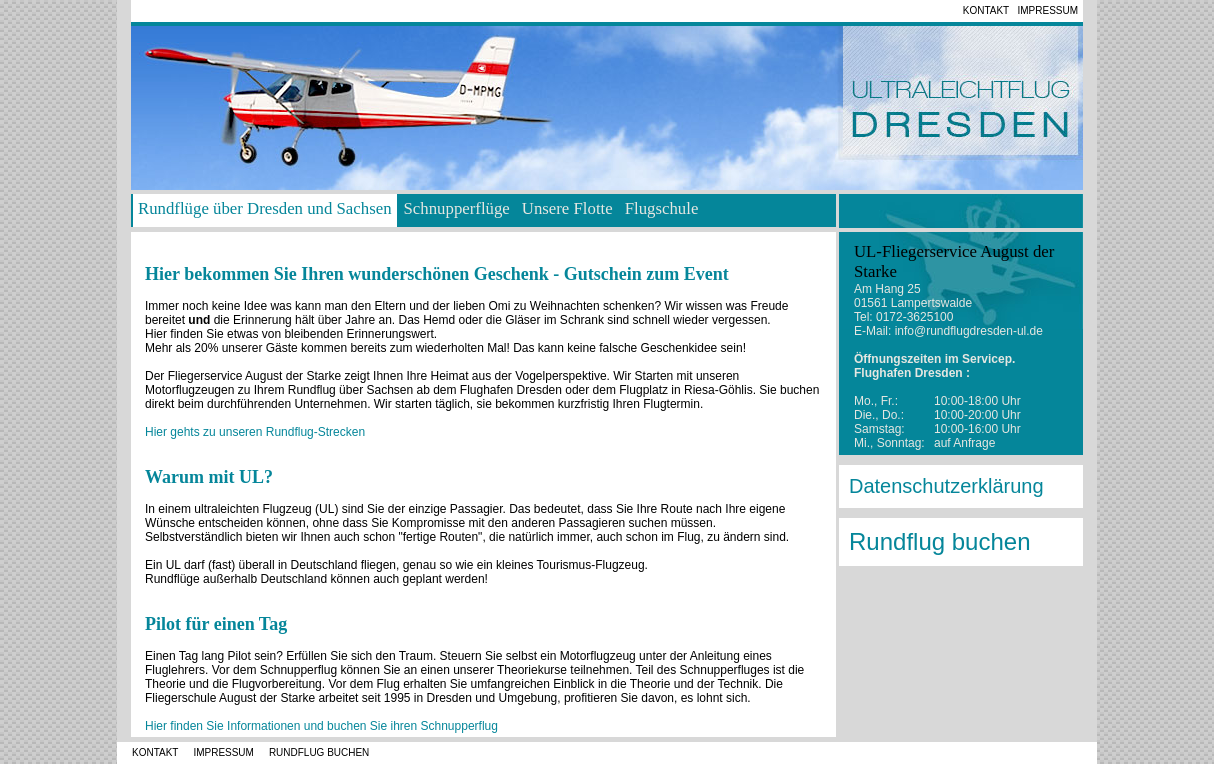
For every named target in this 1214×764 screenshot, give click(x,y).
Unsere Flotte (567, 208)
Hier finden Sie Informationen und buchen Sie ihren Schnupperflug (321, 726)
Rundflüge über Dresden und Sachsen (265, 208)
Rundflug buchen (939, 541)
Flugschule (662, 208)
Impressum (1048, 10)
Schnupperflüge (457, 208)
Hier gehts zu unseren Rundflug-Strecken (255, 432)
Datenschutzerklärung (946, 486)
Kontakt (986, 10)
